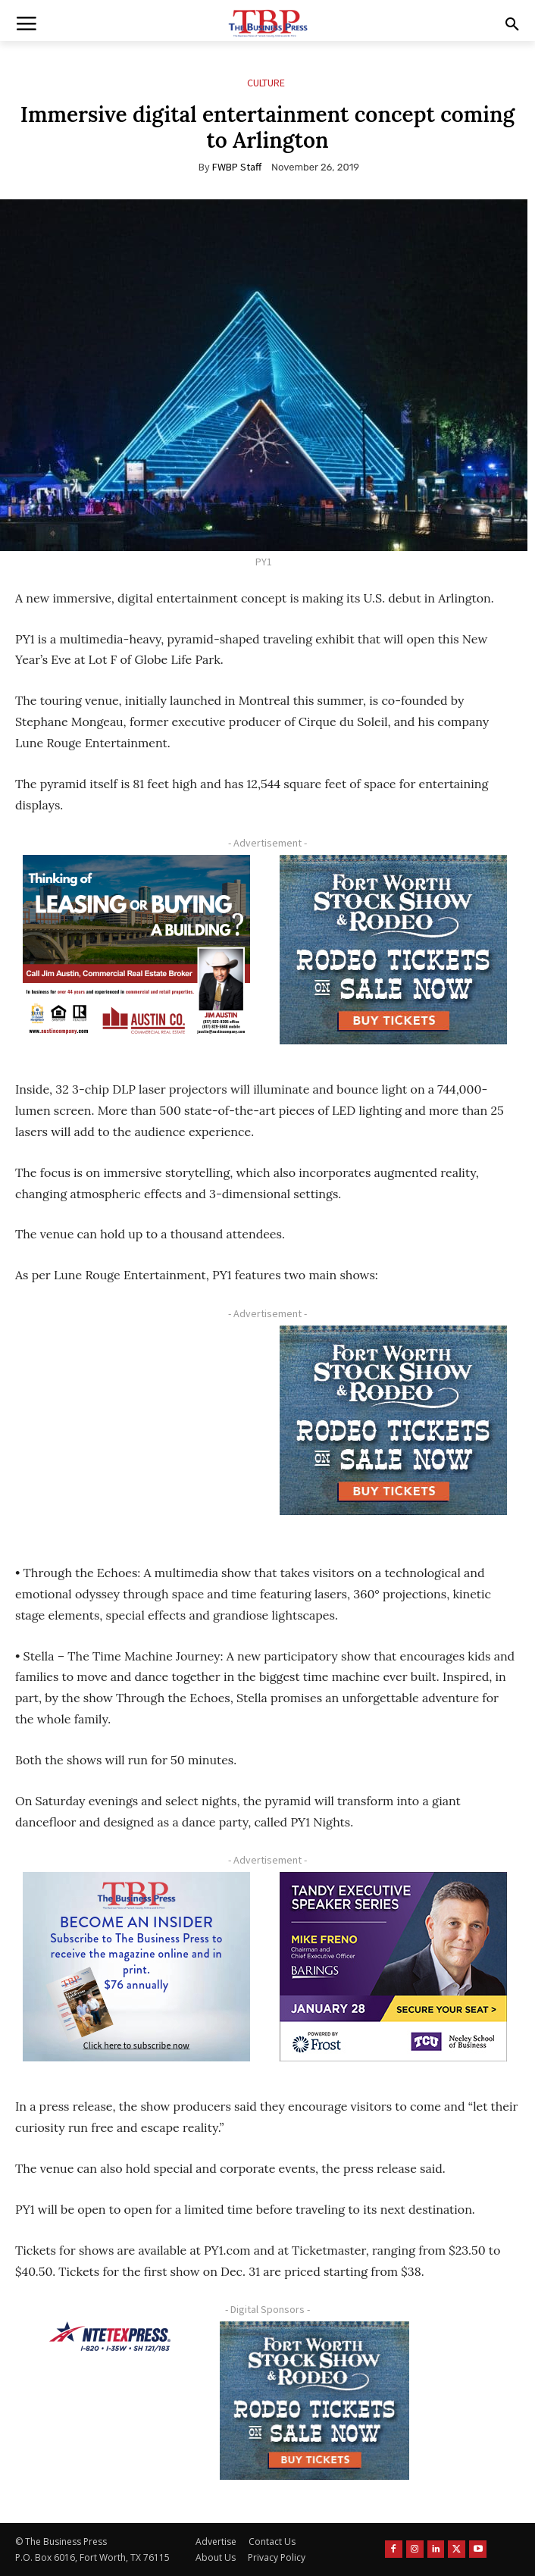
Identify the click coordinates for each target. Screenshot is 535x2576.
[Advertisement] (136, 1427)
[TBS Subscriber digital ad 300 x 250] (136, 1966)
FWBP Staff (236, 166)
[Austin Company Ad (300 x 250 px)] (136, 949)
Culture (265, 83)
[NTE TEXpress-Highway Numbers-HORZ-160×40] (110, 2336)
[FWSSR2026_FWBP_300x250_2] (394, 949)
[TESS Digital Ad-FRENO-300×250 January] (394, 1966)
